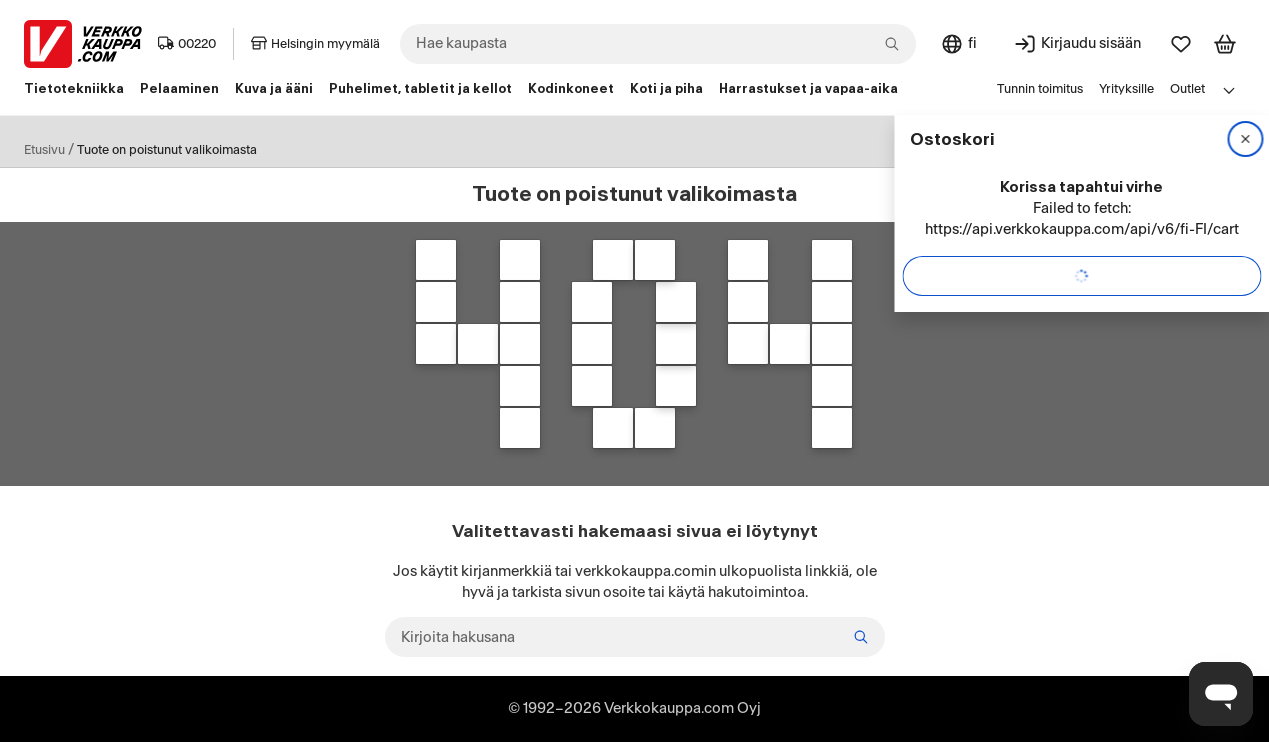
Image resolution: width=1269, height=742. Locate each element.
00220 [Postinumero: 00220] (187, 44)
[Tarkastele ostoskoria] (1225, 44)
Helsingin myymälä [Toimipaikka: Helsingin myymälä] (315, 44)
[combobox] (658, 44)
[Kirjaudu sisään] (1077, 44)
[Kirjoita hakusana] (635, 637)
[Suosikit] (1181, 44)
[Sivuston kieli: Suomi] (958, 44)
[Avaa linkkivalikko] (1229, 90)
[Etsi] (861, 637)
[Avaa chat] (1221, 694)
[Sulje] (1245, 139)
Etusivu (44, 150)
